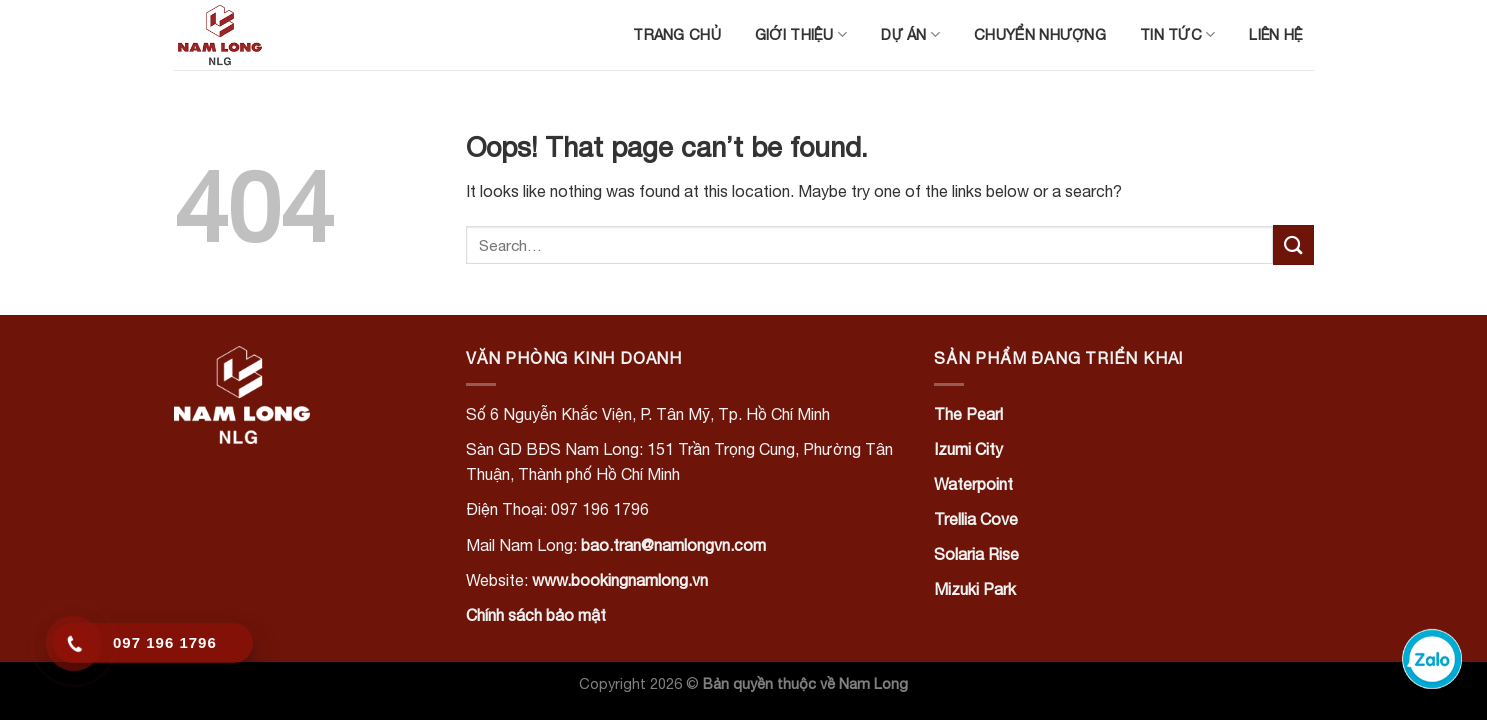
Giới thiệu (801, 34)
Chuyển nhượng (1040, 34)
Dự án (910, 34)
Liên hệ (1276, 34)
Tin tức (1178, 34)
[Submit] (1293, 244)
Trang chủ (677, 34)
